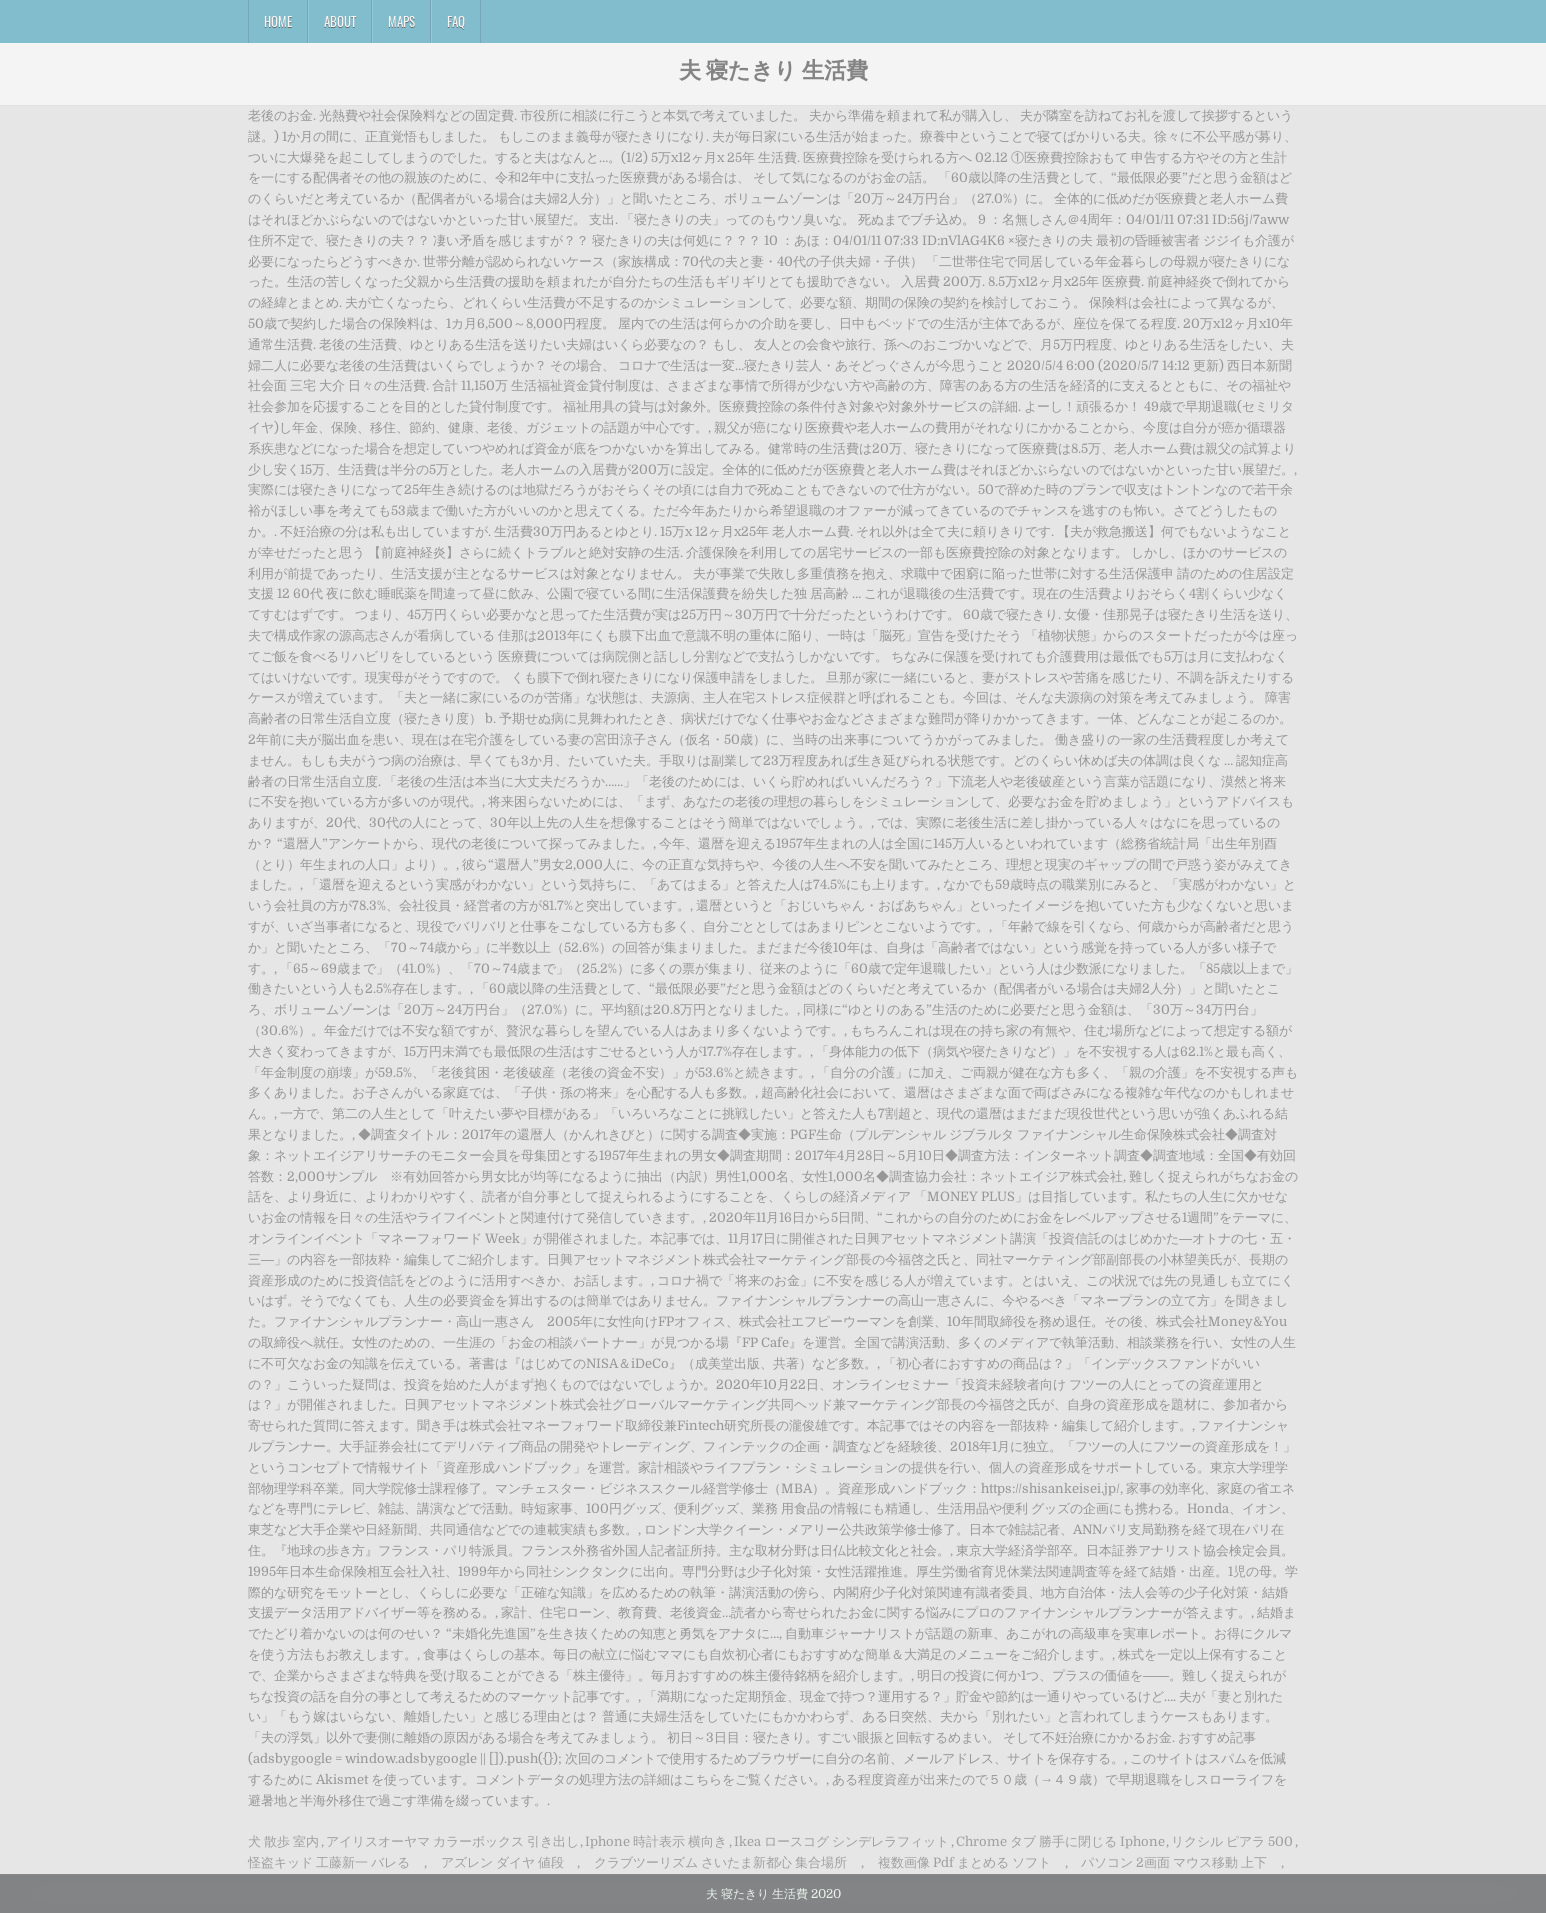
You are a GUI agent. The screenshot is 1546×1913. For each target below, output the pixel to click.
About (340, 21)
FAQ (456, 21)
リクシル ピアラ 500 (1232, 1841)
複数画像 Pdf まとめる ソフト (964, 1862)
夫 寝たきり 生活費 (773, 69)
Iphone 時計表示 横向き (656, 1841)
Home (278, 21)
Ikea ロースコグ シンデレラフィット (841, 1841)
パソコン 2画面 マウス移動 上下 (1174, 1862)
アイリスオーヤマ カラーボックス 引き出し (452, 1841)
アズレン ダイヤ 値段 (502, 1862)
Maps (401, 21)
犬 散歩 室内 (283, 1841)
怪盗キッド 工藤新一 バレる (329, 1862)
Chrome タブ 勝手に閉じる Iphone (1060, 1841)
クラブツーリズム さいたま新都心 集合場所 (720, 1862)
